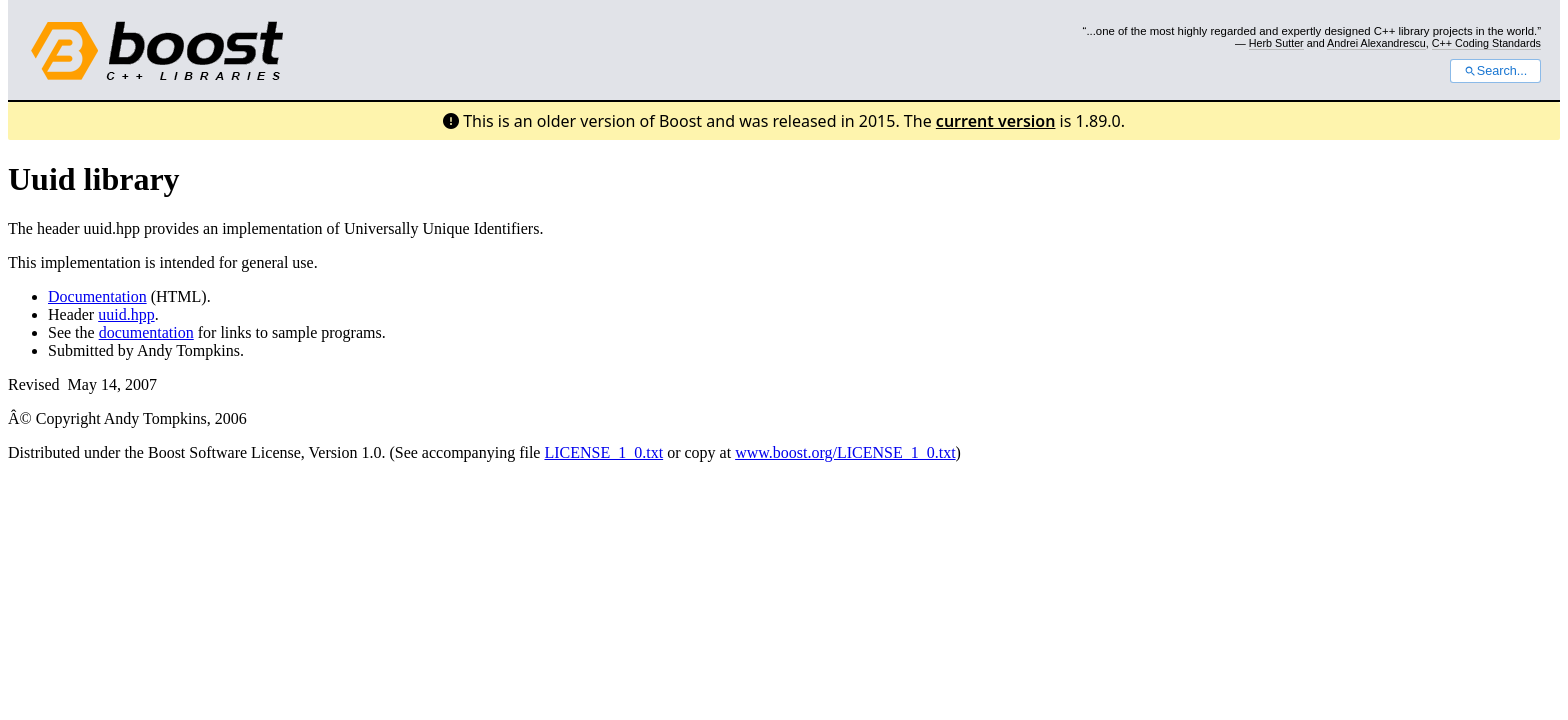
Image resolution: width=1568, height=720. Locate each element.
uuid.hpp (126, 314)
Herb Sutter (1276, 43)
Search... (1495, 71)
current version (996, 121)
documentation (146, 332)
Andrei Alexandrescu (1376, 43)
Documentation (97, 296)
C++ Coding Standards (1486, 43)
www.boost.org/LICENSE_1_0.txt (845, 452)
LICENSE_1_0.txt (603, 452)
